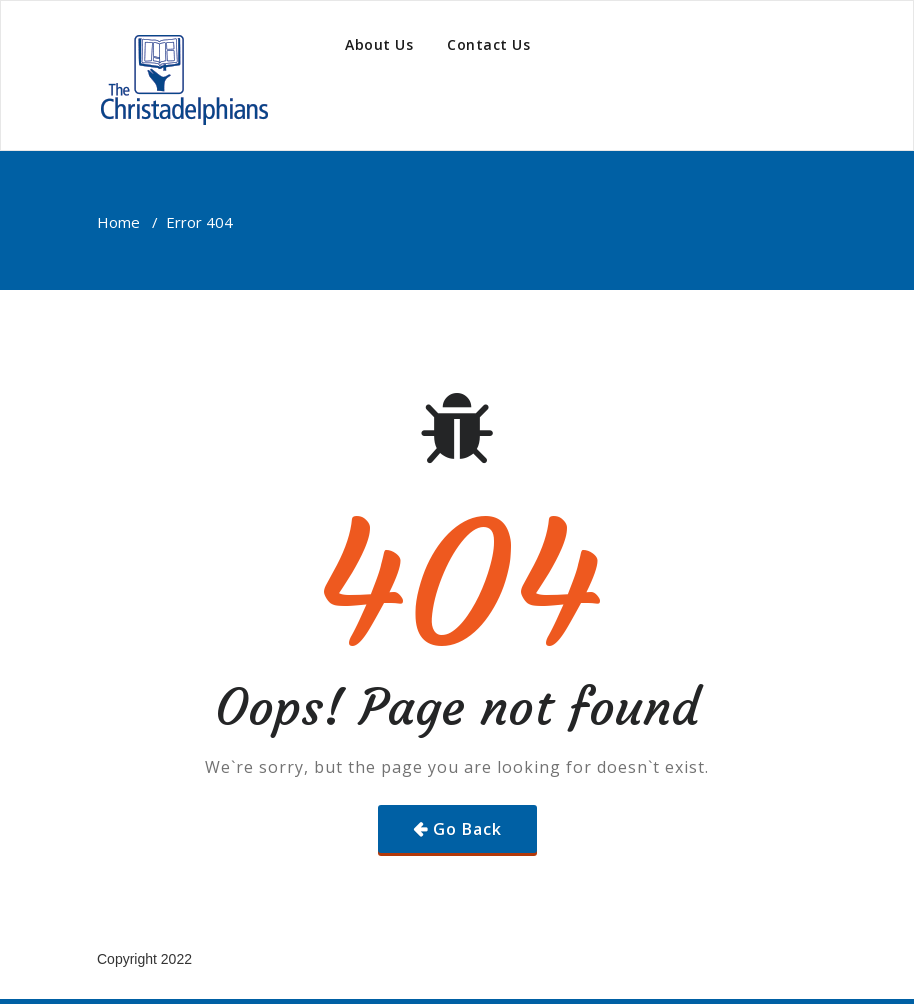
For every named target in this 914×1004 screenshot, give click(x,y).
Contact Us (488, 44)
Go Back (467, 829)
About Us (379, 44)
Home (118, 222)
